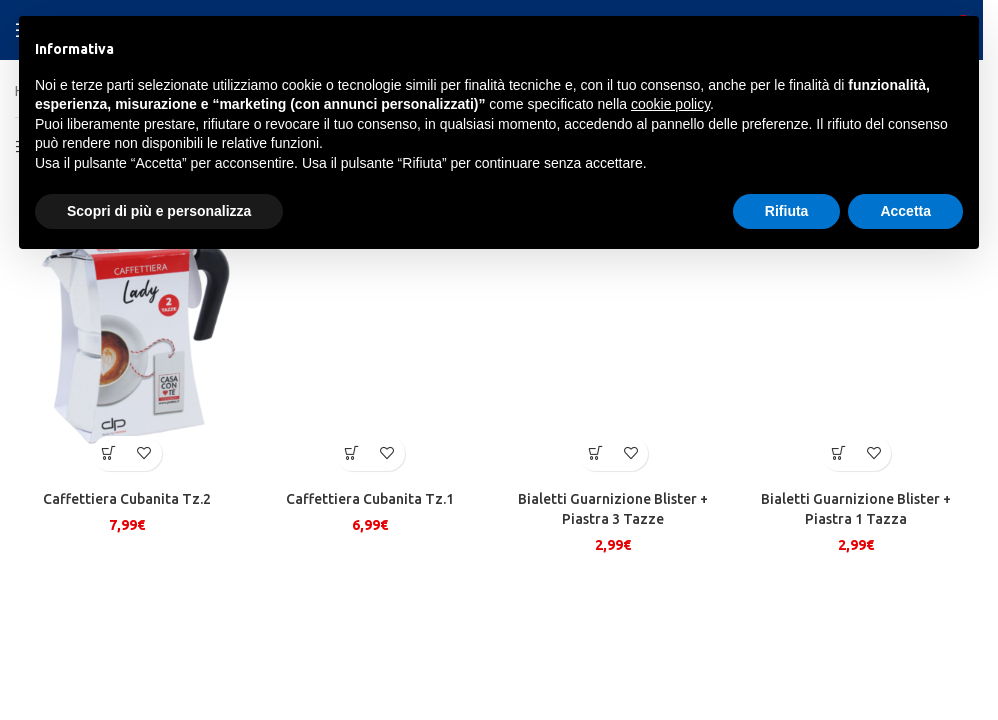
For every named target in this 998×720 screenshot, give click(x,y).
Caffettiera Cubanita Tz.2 (127, 498)
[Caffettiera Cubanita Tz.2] (126, 331)
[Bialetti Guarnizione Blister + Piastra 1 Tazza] (856, 331)
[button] (109, 452)
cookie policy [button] (670, 104)
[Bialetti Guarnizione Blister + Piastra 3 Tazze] (613, 331)
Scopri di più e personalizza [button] (159, 211)
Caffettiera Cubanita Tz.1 (370, 498)
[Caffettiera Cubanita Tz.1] (369, 331)
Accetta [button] (905, 211)
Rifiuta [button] (787, 211)
